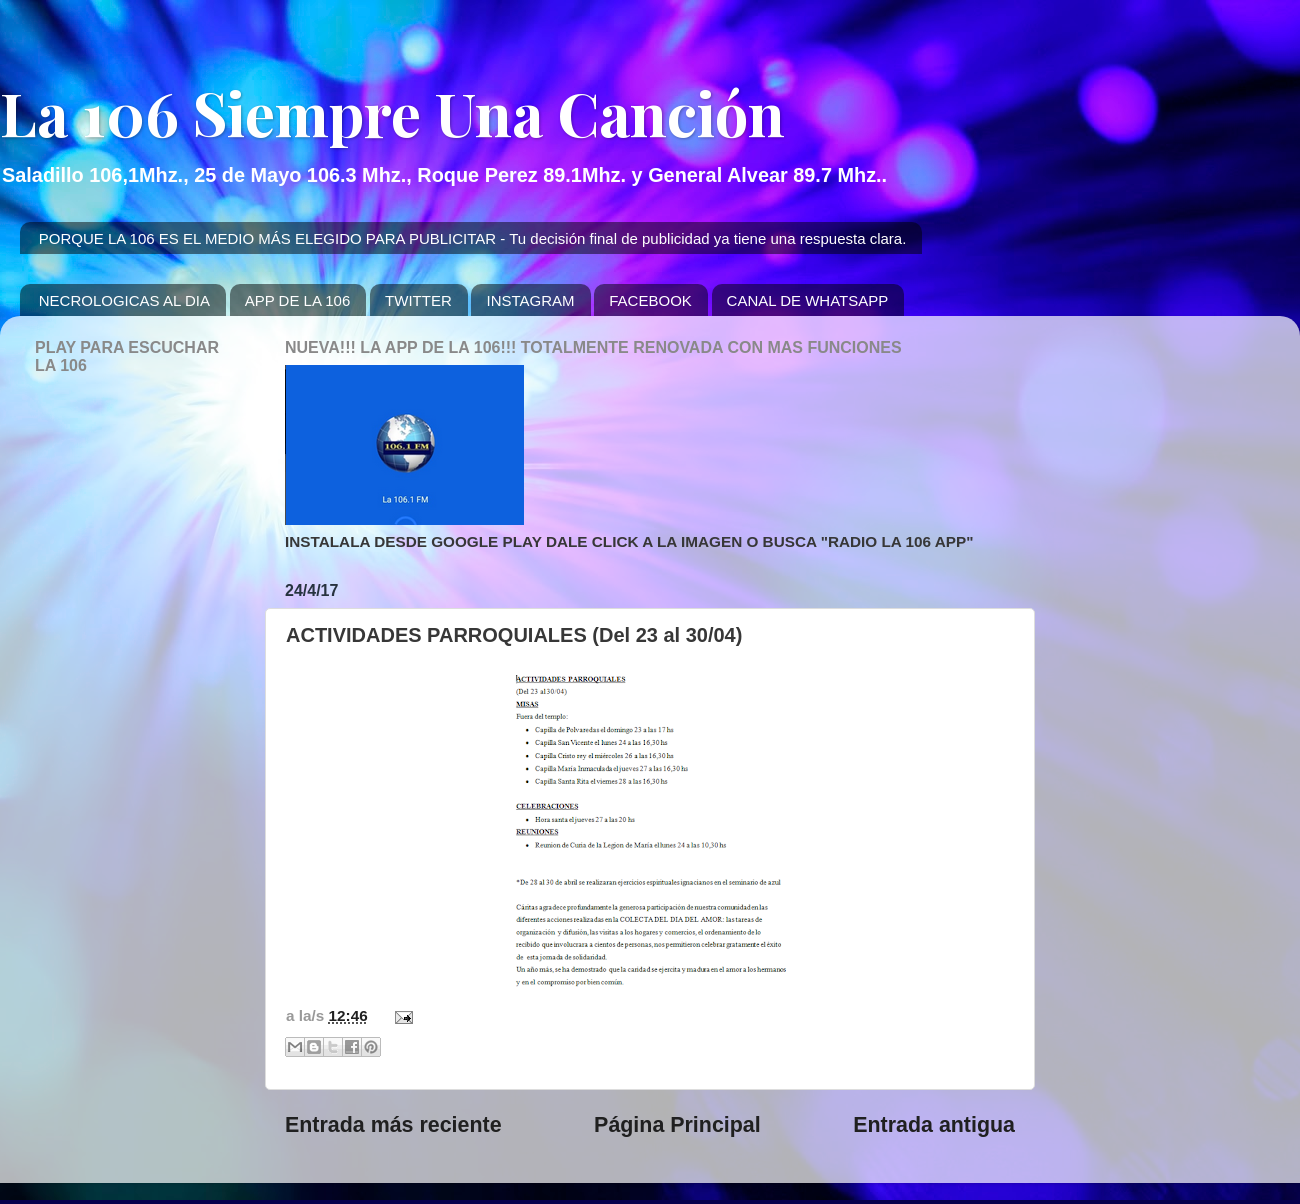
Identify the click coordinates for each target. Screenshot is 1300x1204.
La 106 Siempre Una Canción (392, 112)
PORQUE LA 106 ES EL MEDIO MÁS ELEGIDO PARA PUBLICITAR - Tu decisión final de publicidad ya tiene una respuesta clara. (473, 238)
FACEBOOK (650, 300)
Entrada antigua (934, 1125)
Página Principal (677, 1125)
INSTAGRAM (530, 300)
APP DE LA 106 (298, 300)
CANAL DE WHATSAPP (808, 300)
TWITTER (418, 300)
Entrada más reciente (393, 1125)
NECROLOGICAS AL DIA (124, 300)
